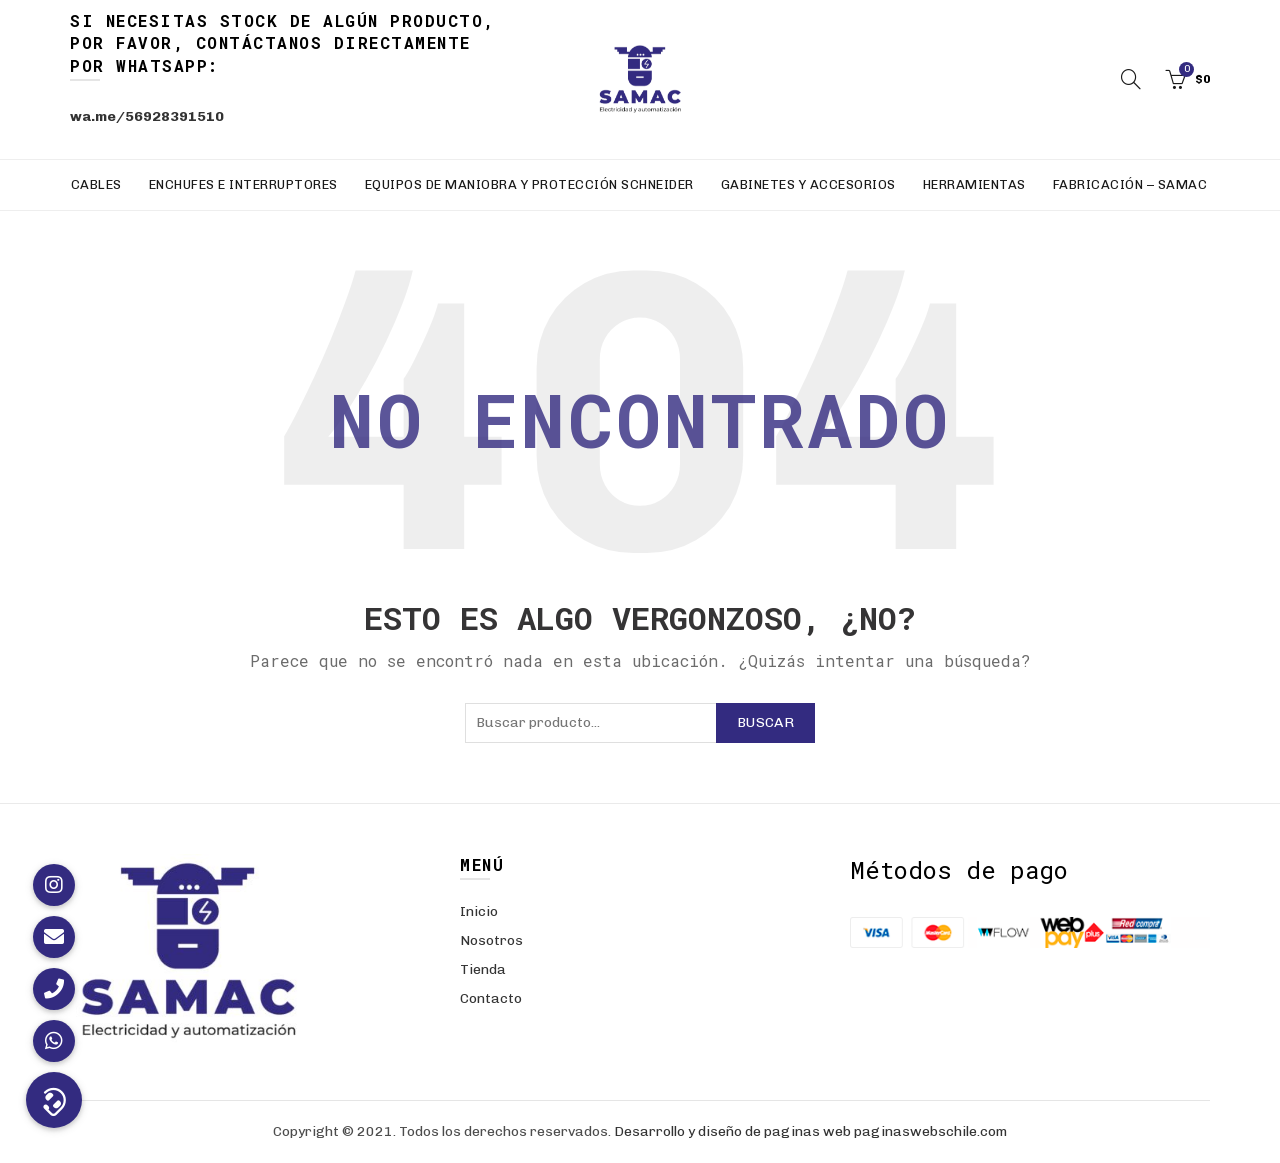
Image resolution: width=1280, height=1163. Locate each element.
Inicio (479, 911)
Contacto (491, 998)
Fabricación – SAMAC (1130, 184)
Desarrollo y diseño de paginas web (732, 1131)
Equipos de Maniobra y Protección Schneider (529, 184)
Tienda (483, 969)
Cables (96, 184)
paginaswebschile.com (930, 1131)
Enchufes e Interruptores (243, 184)
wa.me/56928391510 (147, 116)
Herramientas (974, 184)
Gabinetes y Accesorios (808, 184)
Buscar (765, 722)
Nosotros (491, 940)
